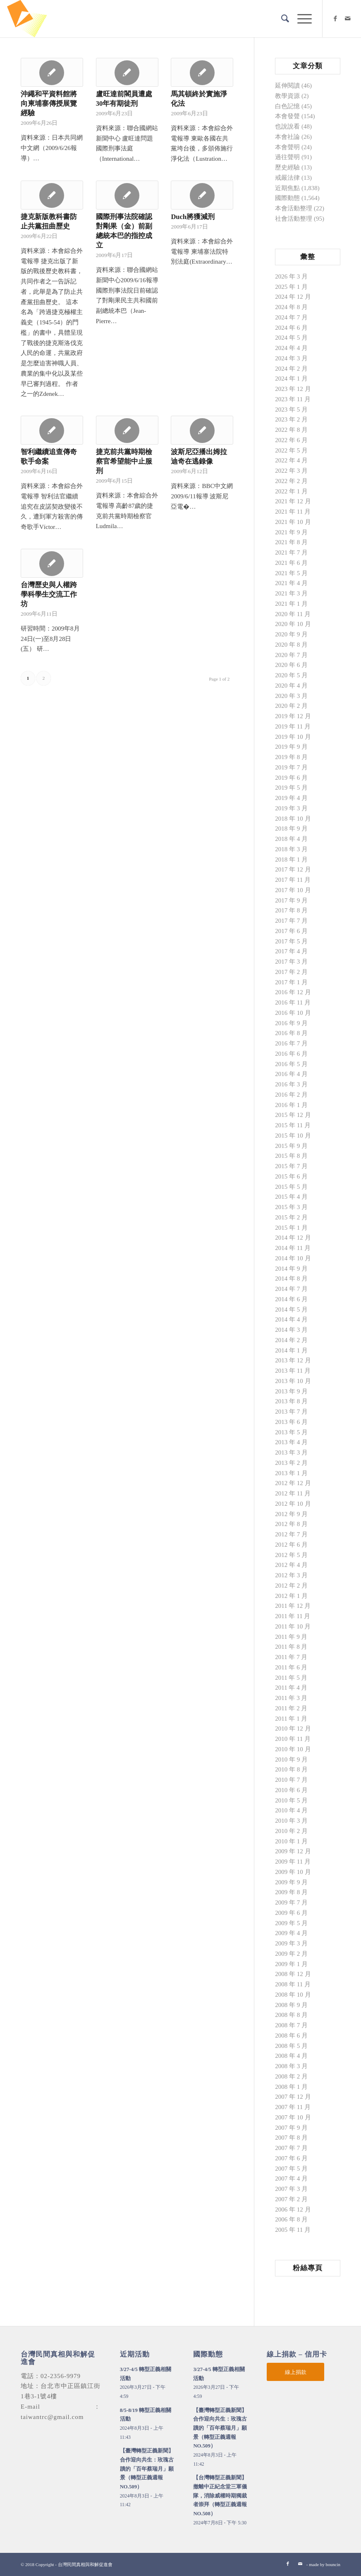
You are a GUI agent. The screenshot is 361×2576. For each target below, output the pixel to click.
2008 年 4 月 (291, 2055)
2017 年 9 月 (291, 900)
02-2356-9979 (61, 2376)
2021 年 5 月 (291, 573)
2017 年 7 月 (291, 920)
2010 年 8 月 (291, 1769)
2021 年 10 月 (293, 522)
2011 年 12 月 (293, 1605)
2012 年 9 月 (291, 1514)
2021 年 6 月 (291, 562)
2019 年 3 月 (291, 808)
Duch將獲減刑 (193, 217)
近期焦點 (287, 188)
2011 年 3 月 (291, 1698)
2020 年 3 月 (291, 696)
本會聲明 (287, 147)
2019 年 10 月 (293, 736)
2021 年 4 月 (291, 583)
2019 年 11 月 (293, 726)
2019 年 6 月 (291, 777)
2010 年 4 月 (291, 1810)
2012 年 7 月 (291, 1534)
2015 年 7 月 (291, 1166)
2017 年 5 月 (291, 941)
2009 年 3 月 (291, 1943)
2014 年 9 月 (291, 1268)
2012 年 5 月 (291, 1555)
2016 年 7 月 (291, 1043)
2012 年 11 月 (293, 1493)
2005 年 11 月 (293, 2229)
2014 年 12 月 (293, 1237)
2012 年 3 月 (291, 1575)
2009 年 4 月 (291, 1933)
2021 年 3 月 (291, 593)
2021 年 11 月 (293, 511)
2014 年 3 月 (291, 1329)
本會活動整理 (293, 208)
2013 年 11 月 (293, 1370)
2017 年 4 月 (291, 951)
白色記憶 (287, 106)
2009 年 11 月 (293, 1861)
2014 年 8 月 (291, 1278)
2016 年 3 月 (291, 1084)
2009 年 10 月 (293, 1872)
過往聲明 (287, 157)
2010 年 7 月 (291, 1779)
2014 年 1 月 (291, 1350)
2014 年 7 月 (291, 1289)
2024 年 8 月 (291, 307)
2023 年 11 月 (293, 399)
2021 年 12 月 (293, 501)
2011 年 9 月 (291, 1636)
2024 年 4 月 (291, 348)
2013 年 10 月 (293, 1381)
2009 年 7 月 (291, 1902)
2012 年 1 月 (291, 1596)
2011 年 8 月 (291, 1646)
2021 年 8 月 (291, 542)
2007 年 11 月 (293, 2107)
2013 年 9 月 (291, 1391)
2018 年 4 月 (291, 839)
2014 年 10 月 (293, 1258)
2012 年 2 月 (291, 1585)
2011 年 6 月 (291, 1667)
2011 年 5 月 (291, 1677)
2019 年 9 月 (291, 746)
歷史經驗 (287, 167)
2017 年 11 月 (293, 879)
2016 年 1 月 (291, 1105)
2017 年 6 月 (291, 931)
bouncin (333, 2564)
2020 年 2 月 (291, 705)
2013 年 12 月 (293, 1360)
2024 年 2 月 (291, 368)
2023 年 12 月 (293, 389)
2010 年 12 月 (293, 1728)
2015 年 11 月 (293, 1125)
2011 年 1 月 (291, 1718)
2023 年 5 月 (291, 409)
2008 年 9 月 (291, 2005)
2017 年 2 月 (291, 972)
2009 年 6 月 (291, 1912)
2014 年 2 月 (291, 1340)
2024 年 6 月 (291, 327)
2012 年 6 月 (291, 1544)
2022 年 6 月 (291, 440)
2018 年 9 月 (291, 828)
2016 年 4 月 (291, 1074)
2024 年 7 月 (291, 317)
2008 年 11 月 (293, 1984)
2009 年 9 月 (291, 1882)
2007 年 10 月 (293, 2117)
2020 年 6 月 (291, 665)
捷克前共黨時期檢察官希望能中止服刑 (124, 461)
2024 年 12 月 (293, 296)
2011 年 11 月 (292, 1616)
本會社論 (287, 136)
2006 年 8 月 (291, 2219)
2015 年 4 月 (291, 1196)
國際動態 (287, 198)
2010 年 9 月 (291, 1759)
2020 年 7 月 (291, 655)
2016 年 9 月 (291, 1023)
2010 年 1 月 (291, 1841)
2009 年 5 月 (291, 1923)
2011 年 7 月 (291, 1657)
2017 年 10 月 (293, 890)
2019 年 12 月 (293, 716)
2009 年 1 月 (291, 1964)
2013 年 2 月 (291, 1462)
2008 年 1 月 (291, 2086)
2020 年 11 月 (293, 614)
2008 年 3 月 (291, 2066)
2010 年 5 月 (291, 1800)
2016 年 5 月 (291, 1064)
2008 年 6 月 (291, 2035)
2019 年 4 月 (291, 798)
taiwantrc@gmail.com (52, 2417)
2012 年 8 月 (291, 1524)
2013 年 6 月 (291, 1422)
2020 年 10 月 (293, 624)
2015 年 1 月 (291, 1227)
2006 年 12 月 (293, 2209)
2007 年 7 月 (291, 2148)
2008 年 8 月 (291, 2015)
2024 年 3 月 (291, 358)
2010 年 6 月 (291, 1790)
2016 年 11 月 (293, 1002)
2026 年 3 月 (291, 276)
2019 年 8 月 (291, 757)
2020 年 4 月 (291, 685)
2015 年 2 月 (291, 1217)
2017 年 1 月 (291, 982)
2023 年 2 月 (291, 419)
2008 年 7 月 (291, 2025)
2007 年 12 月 (293, 2096)
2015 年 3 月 (291, 1207)
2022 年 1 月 (291, 491)
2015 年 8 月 (291, 1155)
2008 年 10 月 (293, 1994)
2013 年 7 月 (291, 1411)
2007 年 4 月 (291, 2178)
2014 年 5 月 (291, 1309)
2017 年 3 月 (291, 961)
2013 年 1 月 (291, 1473)
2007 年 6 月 (291, 2158)
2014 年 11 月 (293, 1248)
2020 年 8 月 (291, 644)
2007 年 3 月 (291, 2189)
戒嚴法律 (287, 177)
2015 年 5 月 (291, 1186)
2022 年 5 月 (291, 450)
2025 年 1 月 (291, 286)
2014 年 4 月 (291, 1319)
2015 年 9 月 (291, 1146)
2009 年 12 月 (293, 1851)
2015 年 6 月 (291, 1176)
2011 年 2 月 (291, 1708)
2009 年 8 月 (291, 1892)
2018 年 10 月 (293, 818)
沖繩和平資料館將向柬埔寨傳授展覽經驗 (49, 103)
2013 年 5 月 (291, 1432)
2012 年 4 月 (291, 1565)
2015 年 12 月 (293, 1115)
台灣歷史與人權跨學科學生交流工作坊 (49, 594)
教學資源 (287, 96)
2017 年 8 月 (291, 910)
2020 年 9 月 (291, 634)
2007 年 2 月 (291, 2199)
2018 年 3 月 (291, 849)
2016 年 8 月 (291, 1033)
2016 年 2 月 (291, 1094)
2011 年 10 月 (293, 1626)
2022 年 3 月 (291, 470)
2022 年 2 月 (291, 481)
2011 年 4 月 (291, 1687)
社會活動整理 (293, 218)
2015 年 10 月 (293, 1135)
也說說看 (287, 126)
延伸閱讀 (287, 85)
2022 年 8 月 (291, 429)
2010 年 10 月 (293, 1749)
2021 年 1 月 (291, 603)
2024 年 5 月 (291, 337)
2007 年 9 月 (291, 2127)
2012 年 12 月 (293, 1483)
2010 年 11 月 (293, 1739)
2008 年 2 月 (291, 2076)
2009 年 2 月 (291, 1953)
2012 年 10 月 (293, 1503)
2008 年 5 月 (291, 2046)
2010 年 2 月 (291, 1831)
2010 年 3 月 (291, 1820)
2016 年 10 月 (293, 1012)
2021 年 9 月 (291, 532)
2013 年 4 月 (291, 1442)
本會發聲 (287, 116)
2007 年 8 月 (291, 2137)
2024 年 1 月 (291, 378)
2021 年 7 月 (291, 552)
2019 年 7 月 (291, 767)
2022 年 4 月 (291, 460)
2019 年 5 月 (291, 787)
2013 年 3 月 (291, 1452)
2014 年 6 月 (291, 1299)
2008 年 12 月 (293, 1974)
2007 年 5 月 (291, 2168)
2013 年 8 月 (291, 1401)
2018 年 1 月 (291, 859)
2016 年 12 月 (293, 992)
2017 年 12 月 (293, 869)
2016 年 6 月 (291, 1053)
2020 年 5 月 (291, 675)
